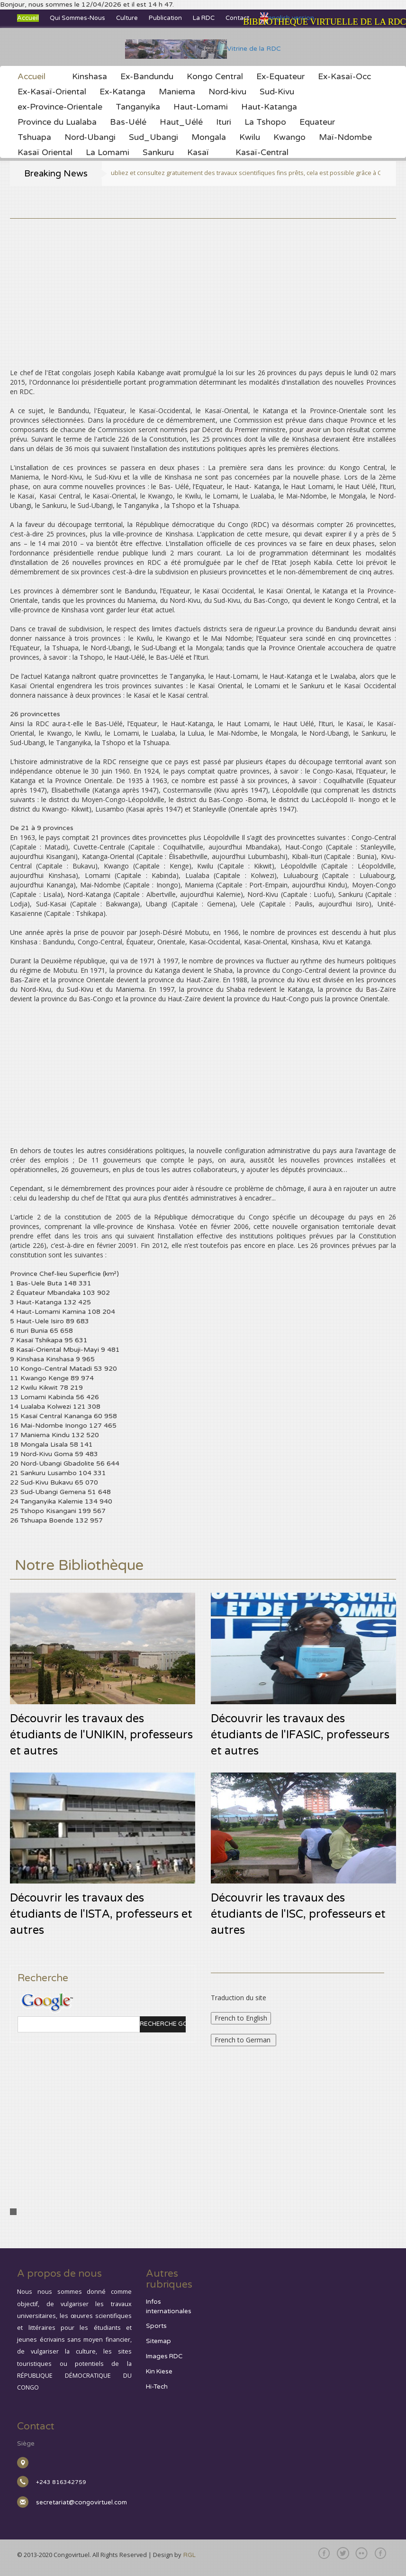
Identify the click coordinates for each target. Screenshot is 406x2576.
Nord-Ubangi (90, 137)
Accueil (28, 18)
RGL (189, 2555)
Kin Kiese (159, 2371)
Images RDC (164, 2356)
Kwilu (249, 137)
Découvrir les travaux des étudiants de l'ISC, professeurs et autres (298, 1914)
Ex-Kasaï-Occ (344, 77)
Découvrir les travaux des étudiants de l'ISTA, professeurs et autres (101, 1914)
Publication (165, 18)
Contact (237, 18)
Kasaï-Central (262, 152)
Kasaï (198, 152)
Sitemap (158, 2341)
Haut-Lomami (200, 107)
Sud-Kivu (277, 92)
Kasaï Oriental (45, 152)
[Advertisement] (203, 285)
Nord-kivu (227, 92)
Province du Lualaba (57, 122)
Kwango (289, 137)
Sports (156, 2326)
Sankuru (158, 152)
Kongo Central (215, 77)
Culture (127, 18)
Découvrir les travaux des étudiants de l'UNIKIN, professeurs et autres (101, 1735)
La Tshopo (265, 122)
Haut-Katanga (269, 107)
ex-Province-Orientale (60, 107)
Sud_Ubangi (153, 137)
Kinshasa (89, 77)
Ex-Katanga (122, 92)
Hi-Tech (157, 2387)
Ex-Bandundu (146, 77)
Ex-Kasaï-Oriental (52, 92)
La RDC (204, 18)
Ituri (223, 122)
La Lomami (107, 152)
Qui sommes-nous (77, 18)
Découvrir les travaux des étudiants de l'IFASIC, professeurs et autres (300, 1735)
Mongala (208, 137)
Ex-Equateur (280, 77)
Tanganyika (138, 107)
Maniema (177, 92)
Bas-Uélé (128, 122)
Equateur (317, 122)
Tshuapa (34, 137)
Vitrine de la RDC (202, 49)
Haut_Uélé (181, 122)
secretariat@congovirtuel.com (81, 2502)
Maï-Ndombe (345, 137)
